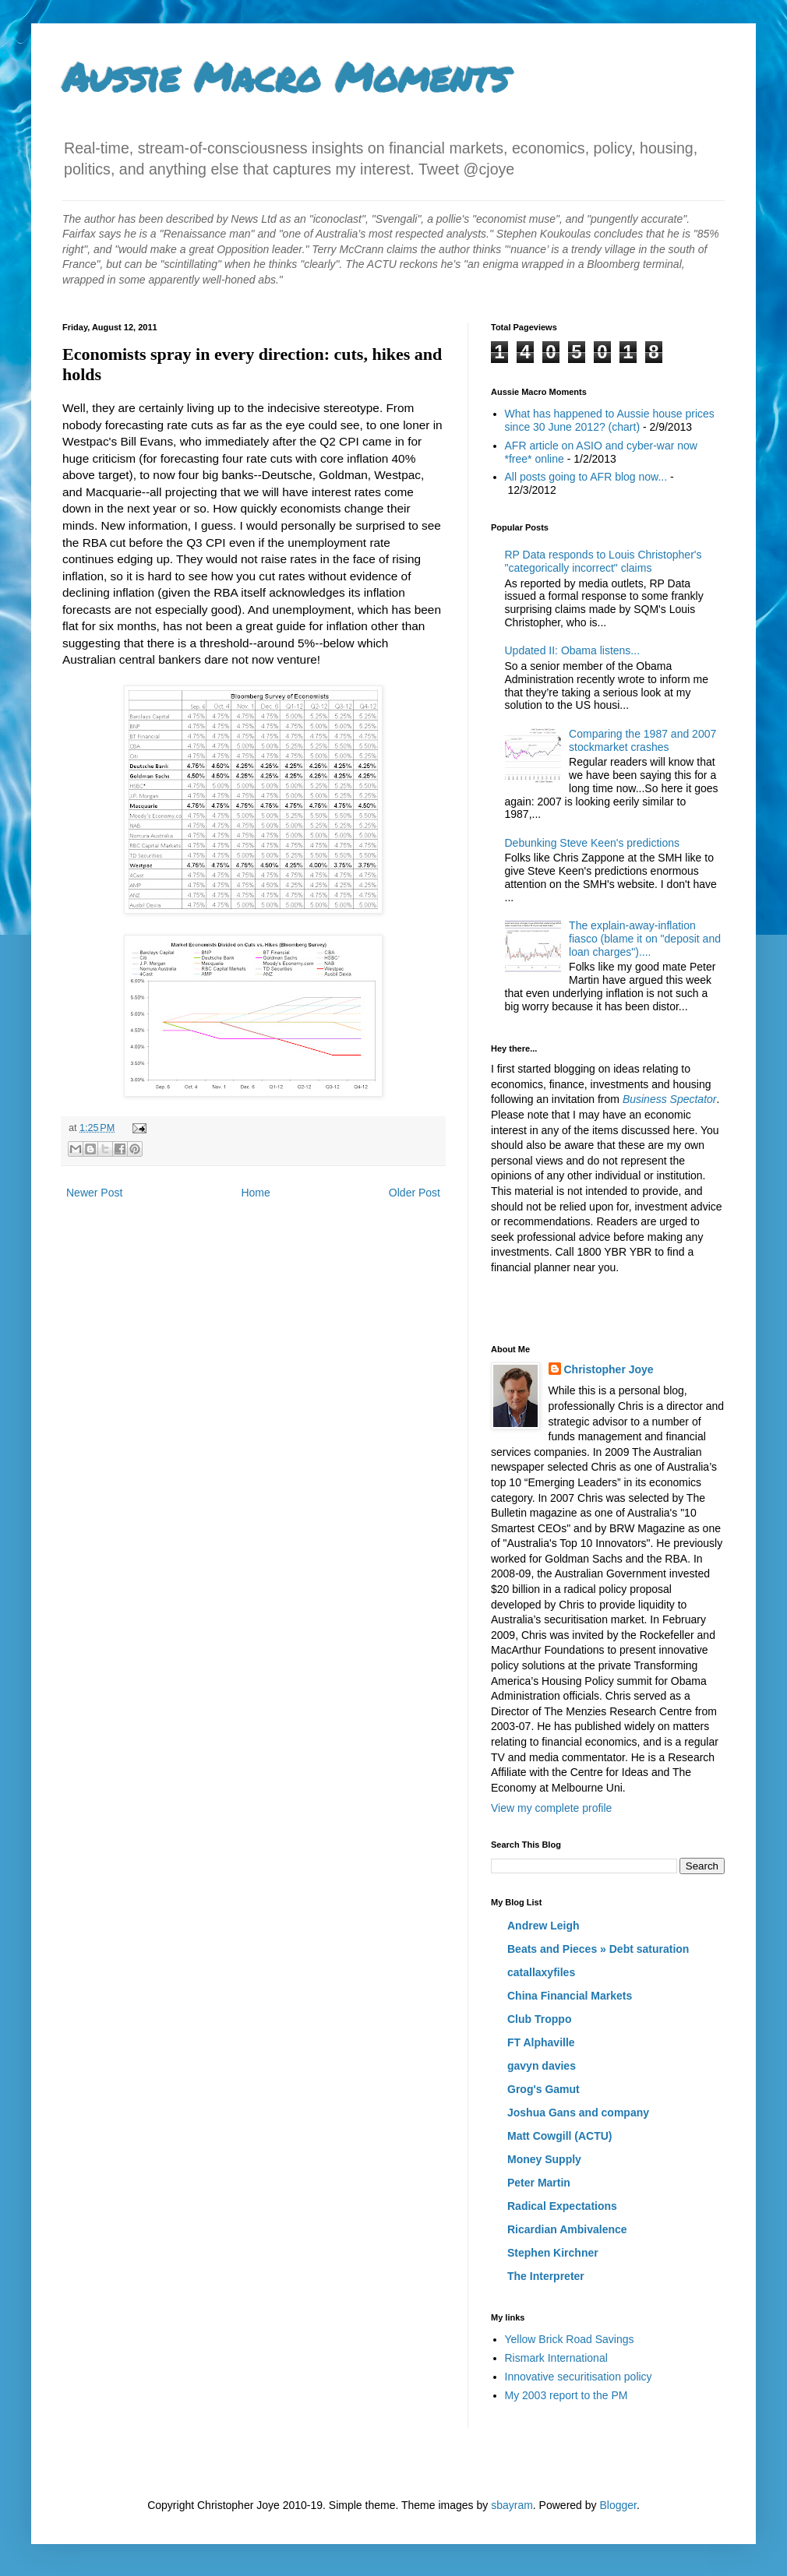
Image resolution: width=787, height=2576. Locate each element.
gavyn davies (541, 2066)
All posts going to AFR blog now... (586, 476)
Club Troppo (539, 2019)
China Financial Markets (569, 1995)
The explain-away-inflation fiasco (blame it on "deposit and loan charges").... (645, 938)
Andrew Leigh (543, 1925)
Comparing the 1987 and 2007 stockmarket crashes (642, 740)
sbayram (512, 2505)
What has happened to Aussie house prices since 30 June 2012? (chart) (610, 420)
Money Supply (544, 2159)
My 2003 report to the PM (566, 2395)
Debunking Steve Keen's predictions (592, 843)
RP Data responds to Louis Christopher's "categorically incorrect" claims (603, 561)
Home (255, 1192)
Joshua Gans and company (578, 2112)
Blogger (617, 2505)
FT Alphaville (541, 2042)
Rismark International (556, 2358)
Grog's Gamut (543, 2089)
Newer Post (94, 1192)
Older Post (414, 1192)
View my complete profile (551, 1808)
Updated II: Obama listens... (573, 650)
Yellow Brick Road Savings (569, 2339)
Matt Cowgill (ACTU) (559, 2136)
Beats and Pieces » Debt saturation (598, 1949)
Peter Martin (538, 2182)
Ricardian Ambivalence (567, 2229)
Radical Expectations (562, 2206)
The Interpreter (545, 2276)
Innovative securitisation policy (578, 2376)
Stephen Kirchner (552, 2253)
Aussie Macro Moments (285, 76)
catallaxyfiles (541, 1972)
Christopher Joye (609, 1369)
